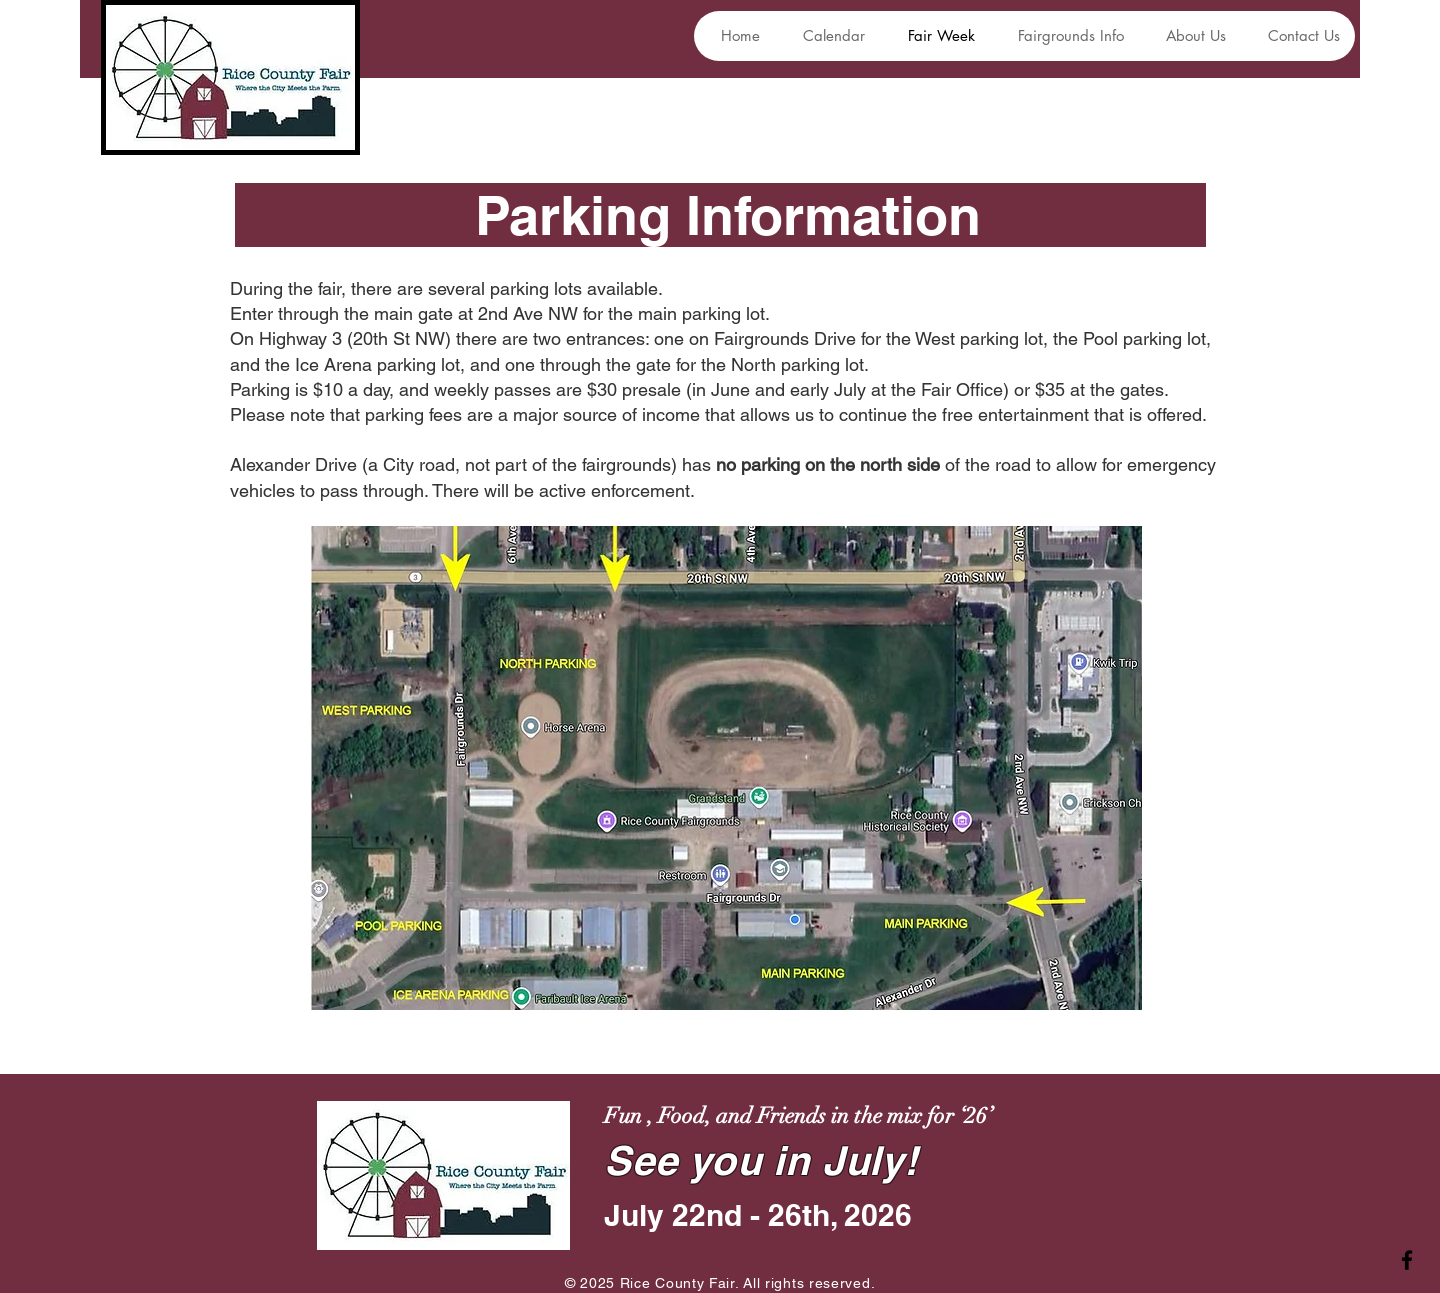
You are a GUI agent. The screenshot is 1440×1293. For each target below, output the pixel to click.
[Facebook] (1407, 1260)
